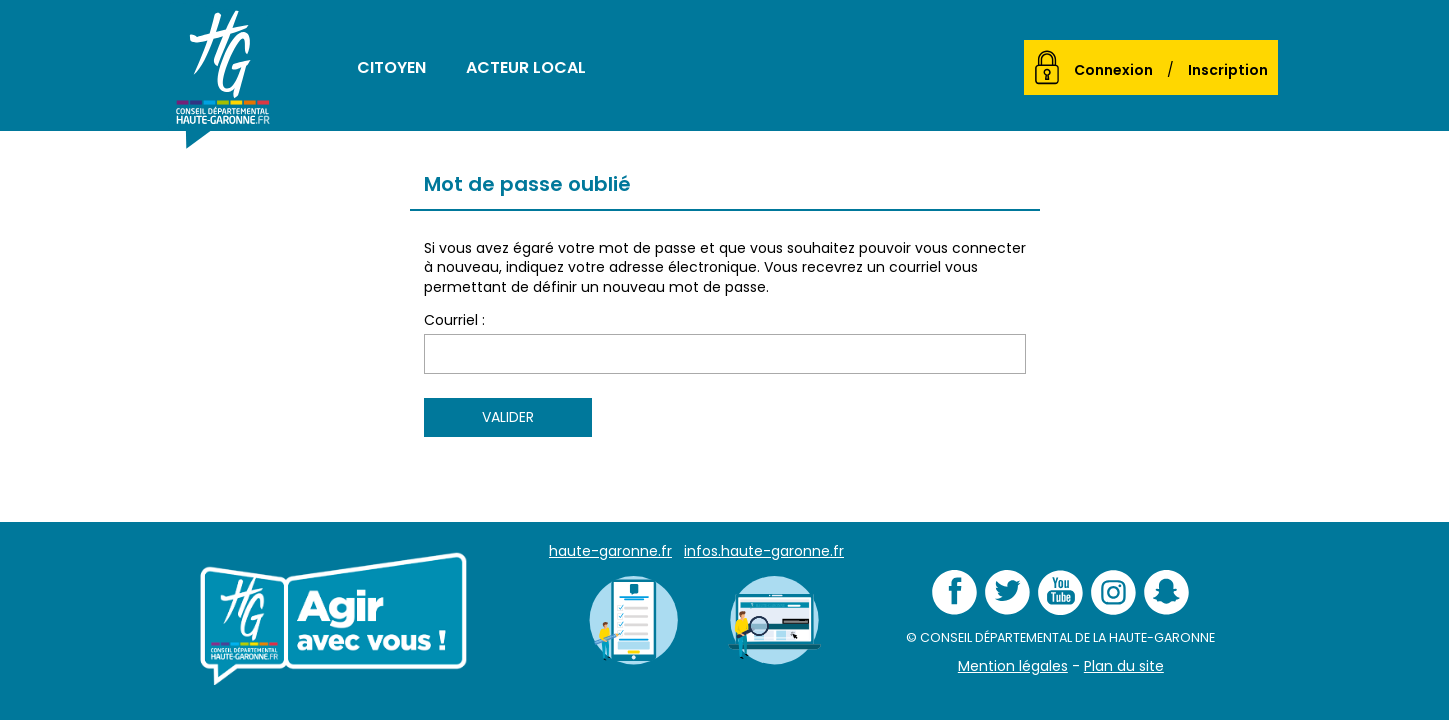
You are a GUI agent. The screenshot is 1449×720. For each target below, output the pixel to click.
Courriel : (454, 320)
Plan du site (1124, 666)
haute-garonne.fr (610, 551)
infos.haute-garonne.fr (764, 551)
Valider (508, 417)
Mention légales (1013, 666)
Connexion (1113, 70)
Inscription (1228, 70)
